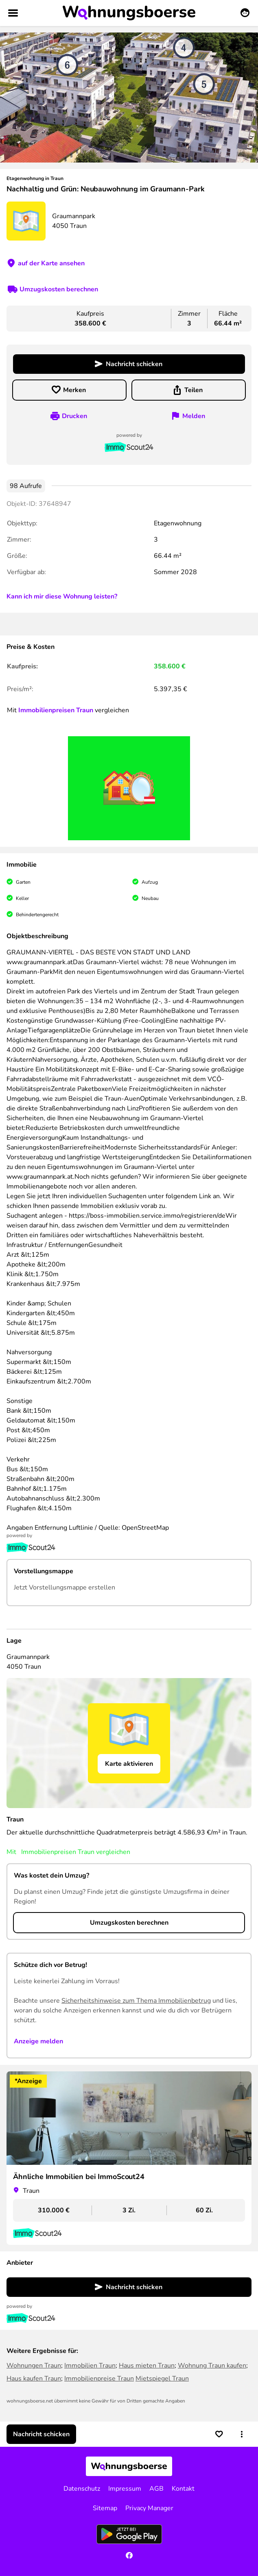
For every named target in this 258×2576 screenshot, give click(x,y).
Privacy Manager (149, 2508)
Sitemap (105, 2508)
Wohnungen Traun (34, 2365)
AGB (156, 2488)
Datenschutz (81, 2488)
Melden (193, 416)
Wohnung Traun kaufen (212, 2365)
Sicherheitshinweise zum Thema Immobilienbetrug (136, 2000)
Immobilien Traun (90, 2365)
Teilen (193, 390)
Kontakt (183, 2488)
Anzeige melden (38, 2041)
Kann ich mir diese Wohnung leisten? (62, 596)
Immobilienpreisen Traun (55, 710)
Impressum (124, 2488)
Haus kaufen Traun (34, 2378)
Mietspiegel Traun (162, 2378)
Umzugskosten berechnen (59, 289)
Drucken (74, 416)
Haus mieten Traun (147, 2365)
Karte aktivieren (129, 1763)
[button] (241, 2434)
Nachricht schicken (134, 364)
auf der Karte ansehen (51, 263)
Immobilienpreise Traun (99, 2378)
